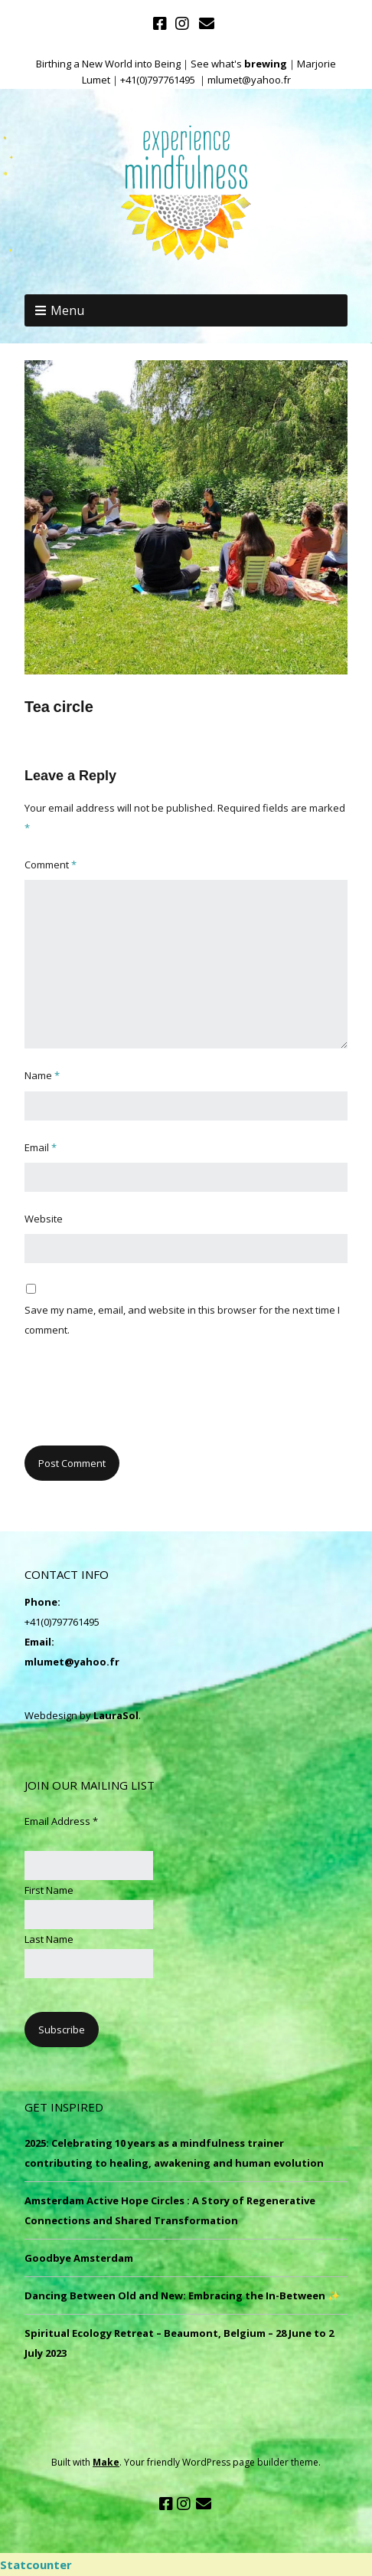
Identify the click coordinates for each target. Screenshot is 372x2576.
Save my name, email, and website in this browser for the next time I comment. (182, 1320)
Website (43, 1219)
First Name (48, 1890)
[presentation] (140, 1400)
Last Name (48, 1939)
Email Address (61, 1821)
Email (40, 1147)
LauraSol (116, 1715)
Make (106, 2462)
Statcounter (36, 2564)
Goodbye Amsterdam (78, 2258)
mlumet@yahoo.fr (71, 1662)
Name (42, 1075)
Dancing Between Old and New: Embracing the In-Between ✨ (182, 2295)
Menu (67, 310)
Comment (50, 864)
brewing (265, 64)
